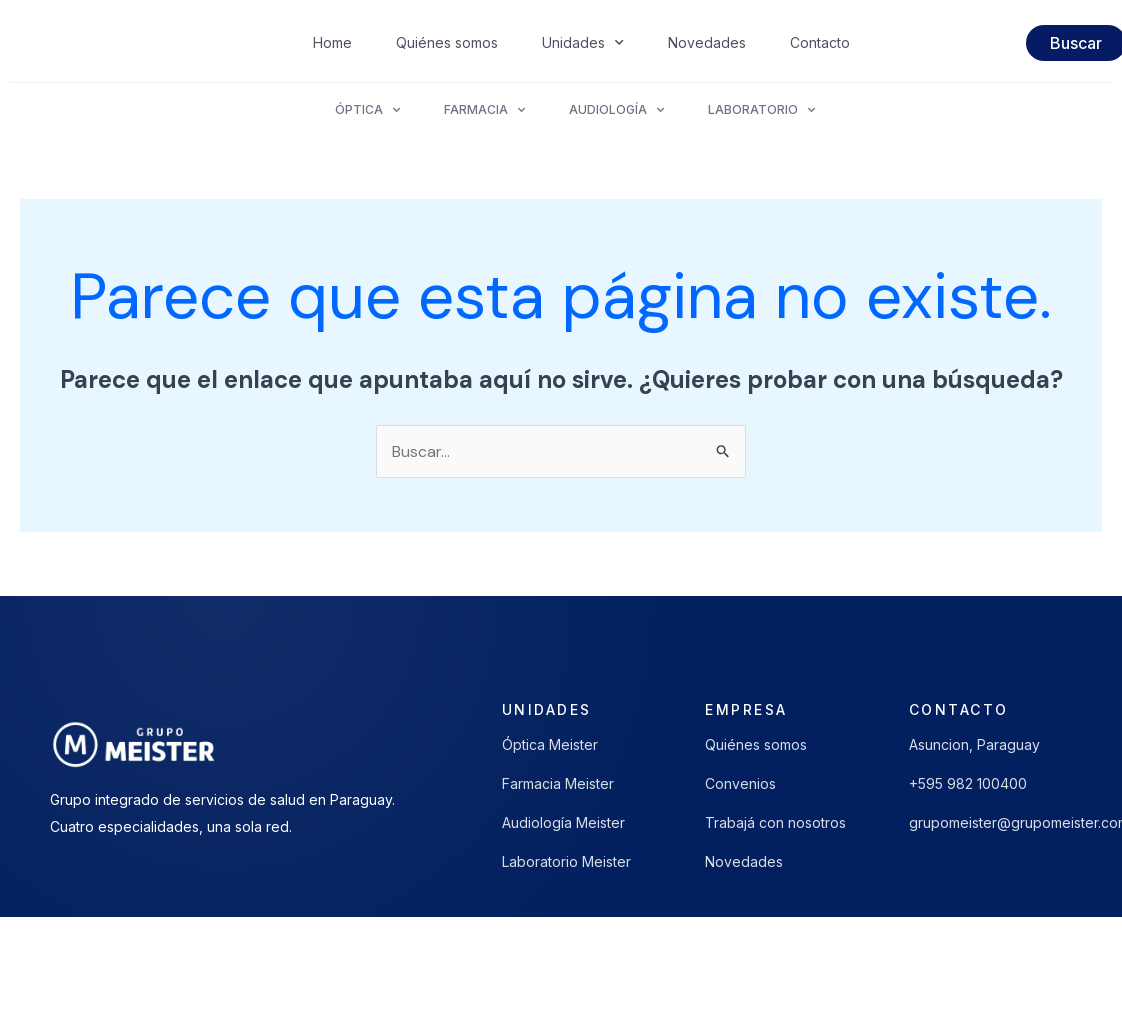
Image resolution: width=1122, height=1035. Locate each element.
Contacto (820, 42)
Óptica (367, 110)
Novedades (707, 42)
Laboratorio (761, 110)
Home (332, 42)
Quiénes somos (447, 42)
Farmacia (484, 110)
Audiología (616, 110)
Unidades (583, 43)
